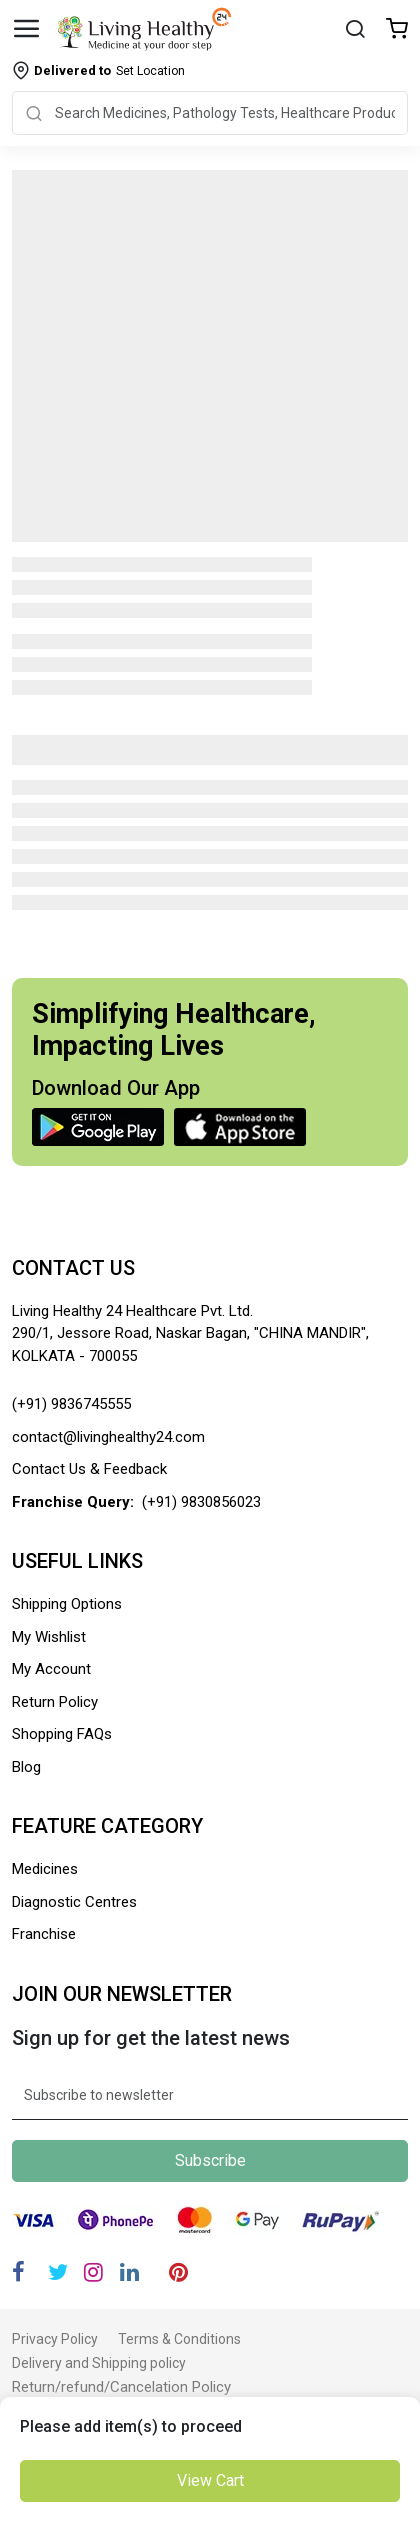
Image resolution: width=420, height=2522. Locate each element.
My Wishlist (49, 1637)
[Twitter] (58, 2272)
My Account (51, 1669)
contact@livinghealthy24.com (108, 1437)
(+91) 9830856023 (201, 1502)
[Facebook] (18, 2272)
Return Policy (55, 1702)
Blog (26, 1767)
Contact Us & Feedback (89, 1469)
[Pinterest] (178, 2272)
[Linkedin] (129, 2272)
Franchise (44, 1934)
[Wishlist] (397, 30)
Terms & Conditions (179, 2339)
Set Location (109, 70)
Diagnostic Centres (74, 1902)
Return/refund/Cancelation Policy (121, 2387)
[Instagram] (93, 2272)
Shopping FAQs (62, 1734)
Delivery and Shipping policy (99, 2363)
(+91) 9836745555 (71, 1404)
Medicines (45, 1869)
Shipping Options (67, 1604)
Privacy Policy (55, 2339)
